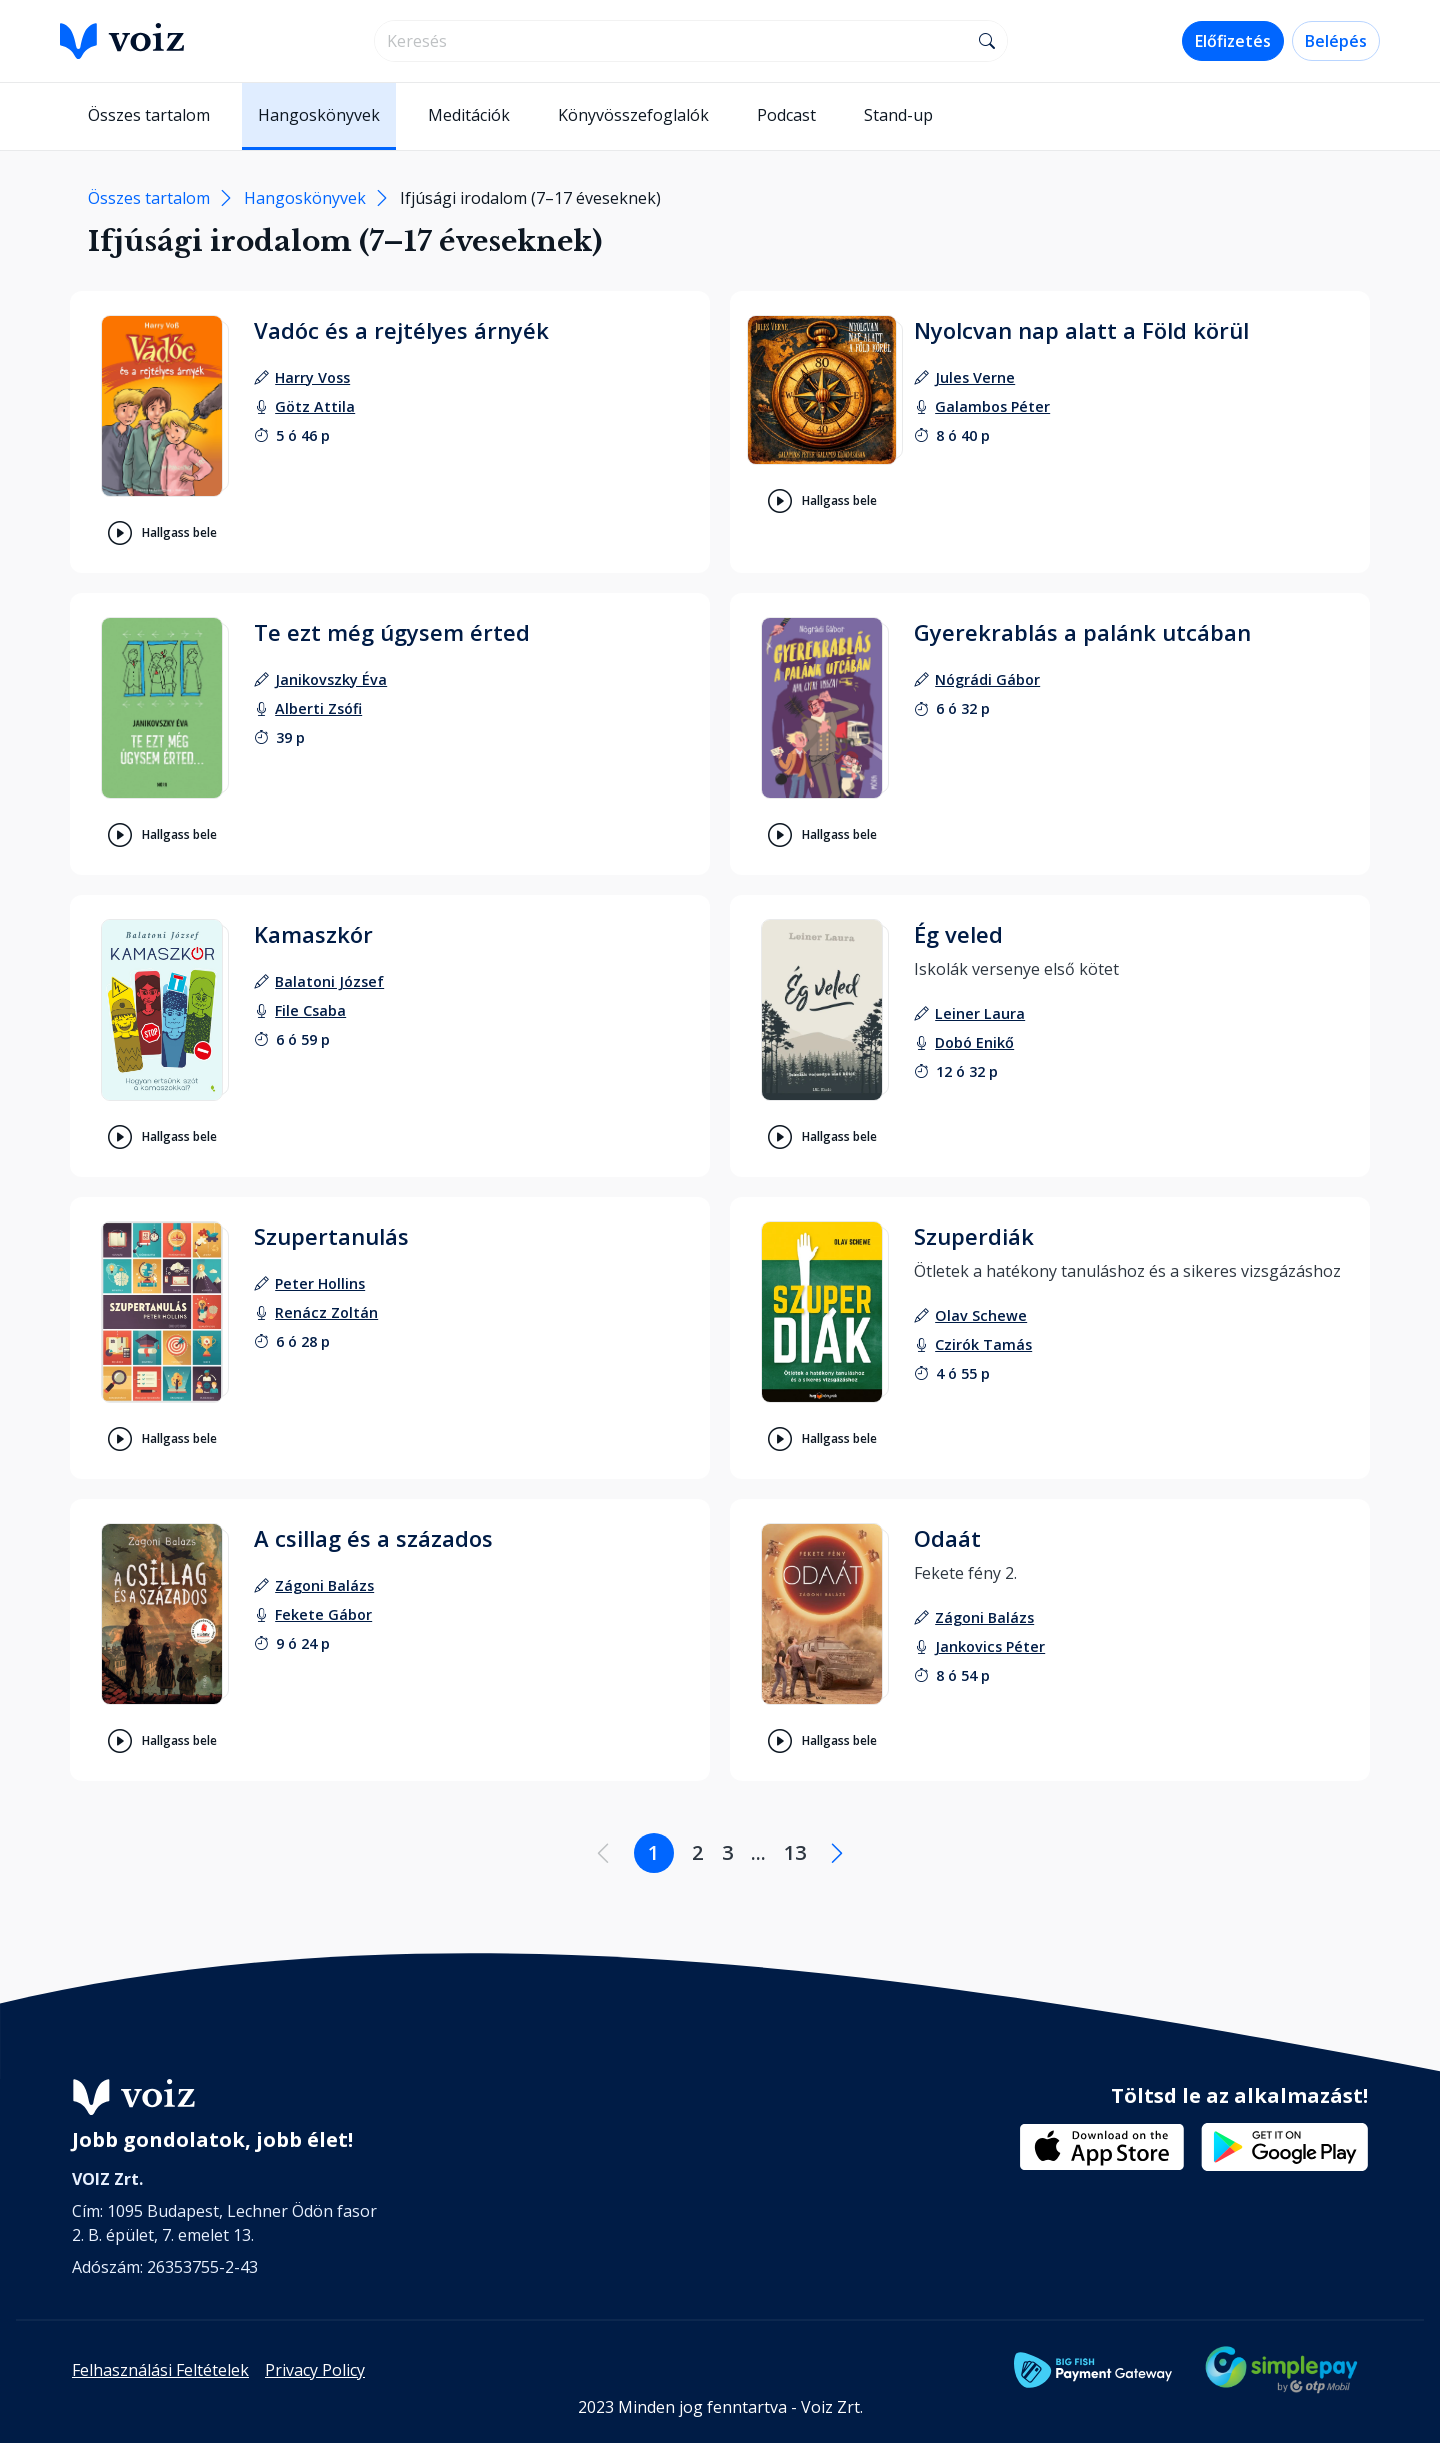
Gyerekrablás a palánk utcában (1082, 632)
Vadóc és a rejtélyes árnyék (401, 330)
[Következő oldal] (837, 1853)
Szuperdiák (974, 1236)
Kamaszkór (313, 934)
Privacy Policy (315, 2370)
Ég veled (958, 934)
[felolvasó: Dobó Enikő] (974, 1042)
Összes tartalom (149, 115)
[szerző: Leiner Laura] (980, 1013)
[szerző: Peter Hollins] (320, 1283)
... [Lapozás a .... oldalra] (758, 1852)
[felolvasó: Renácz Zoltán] (326, 1312)
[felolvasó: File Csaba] (310, 1010)
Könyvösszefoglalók (633, 115)
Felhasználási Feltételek (160, 2370)
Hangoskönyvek (319, 115)
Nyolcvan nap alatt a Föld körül (1081, 330)
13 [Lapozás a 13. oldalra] (795, 1852)
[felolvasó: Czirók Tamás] (983, 1344)
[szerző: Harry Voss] (312, 377)
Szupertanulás (331, 1236)
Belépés (1336, 41)
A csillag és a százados (373, 1538)
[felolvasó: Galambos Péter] (992, 406)
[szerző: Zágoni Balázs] (324, 1585)
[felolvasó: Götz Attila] (315, 406)
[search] (671, 41)
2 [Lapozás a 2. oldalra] (697, 1852)
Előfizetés (1233, 41)
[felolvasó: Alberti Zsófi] (318, 708)
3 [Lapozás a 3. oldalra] (727, 1852)
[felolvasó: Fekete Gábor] (323, 1614)
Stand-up (898, 115)
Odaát (947, 1538)
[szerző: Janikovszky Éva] (331, 679)
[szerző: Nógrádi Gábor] (987, 679)
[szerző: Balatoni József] (329, 981)
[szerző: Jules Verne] (975, 377)
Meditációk (469, 115)
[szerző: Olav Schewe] (981, 1315)
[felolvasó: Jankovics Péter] (990, 1646)
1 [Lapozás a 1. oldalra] (653, 1852)
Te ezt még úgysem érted (392, 632)
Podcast (786, 115)
